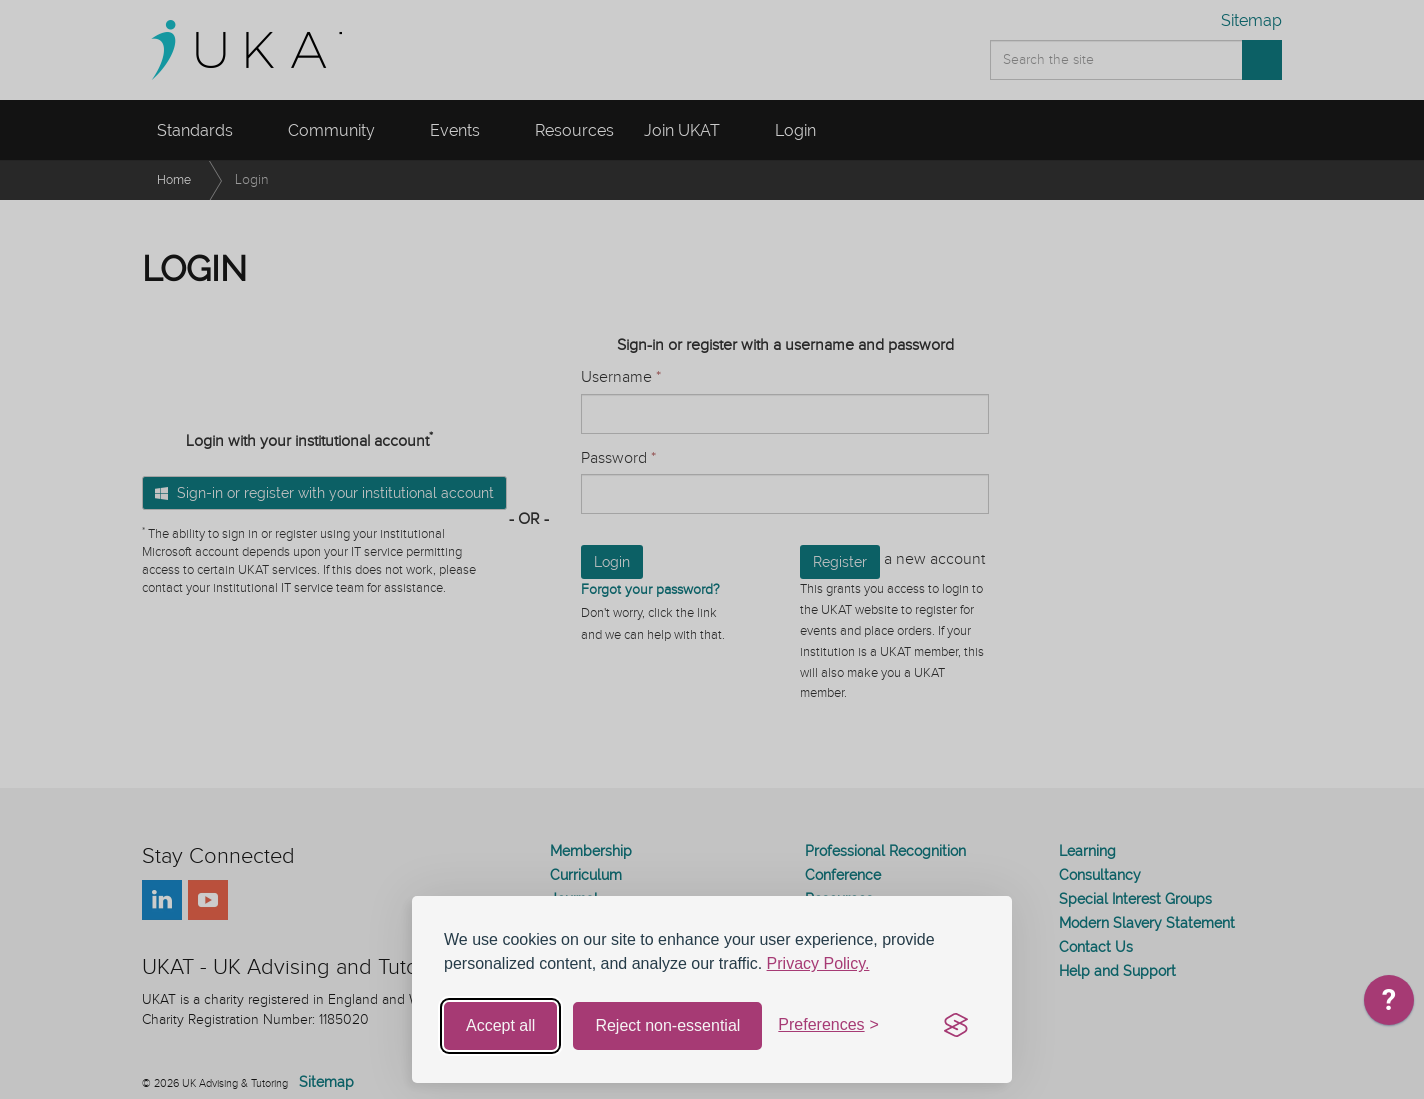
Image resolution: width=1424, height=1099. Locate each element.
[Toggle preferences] (828, 1025)
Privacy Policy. (818, 963)
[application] (1389, 1005)
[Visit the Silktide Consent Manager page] (956, 1026)
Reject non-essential (667, 1025)
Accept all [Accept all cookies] (500, 1025)
